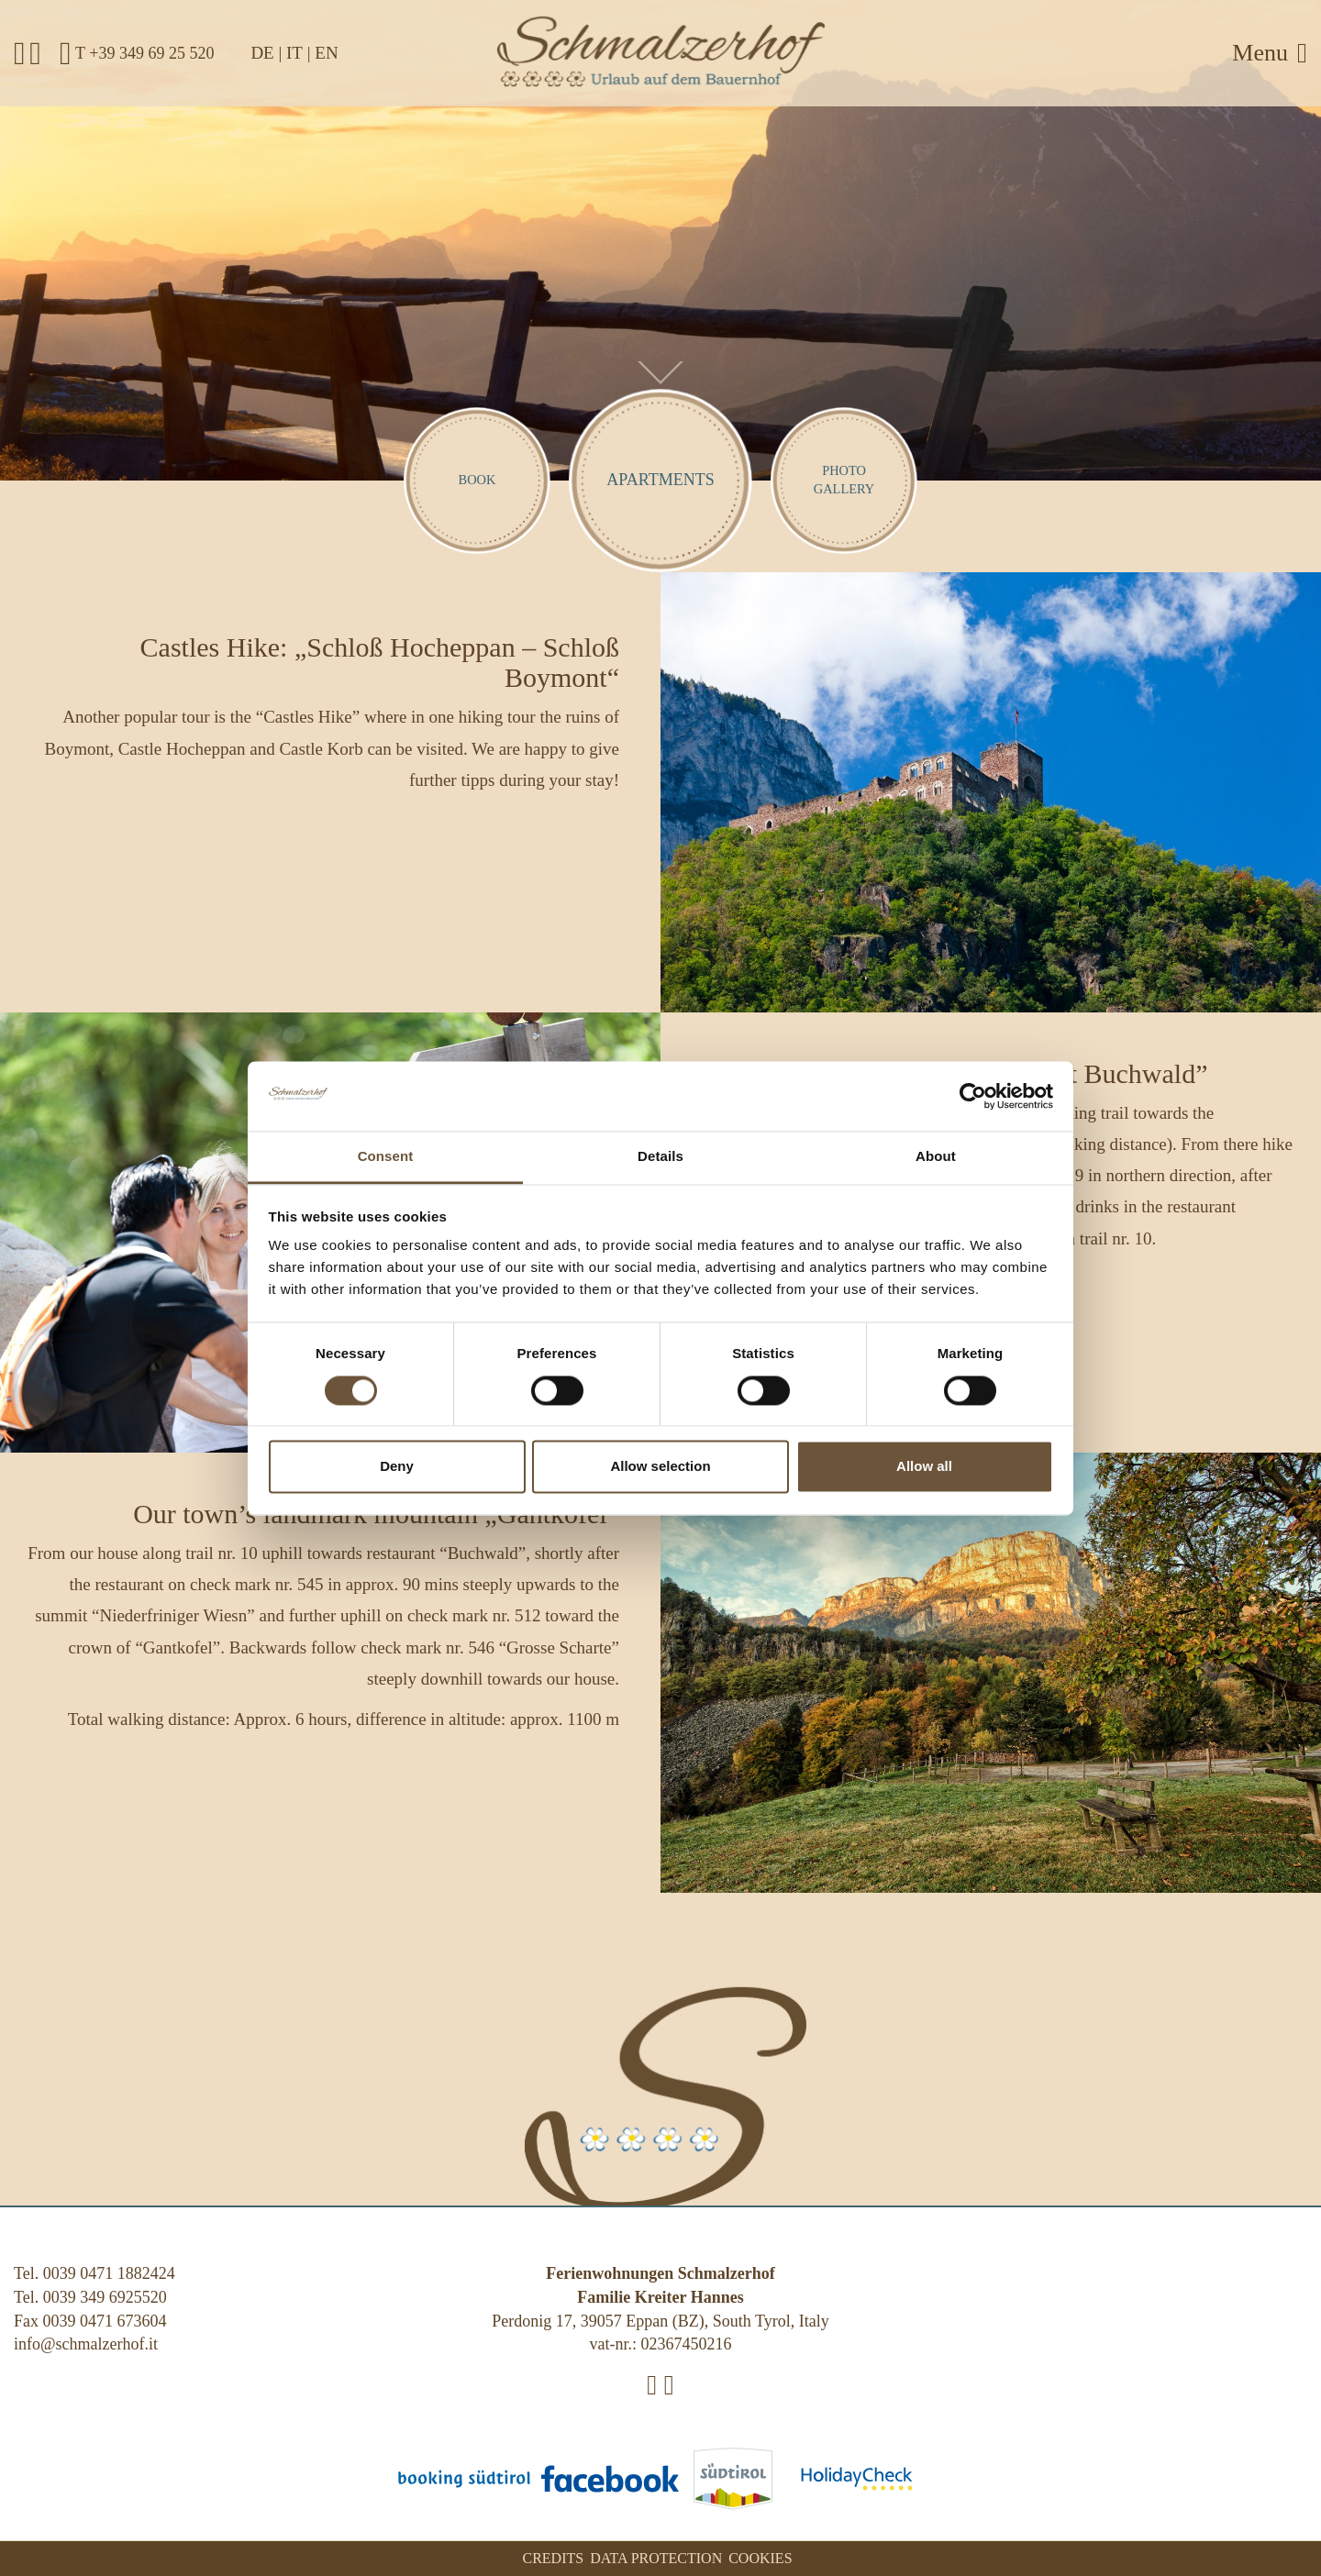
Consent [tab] (386, 1157)
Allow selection (660, 1467)
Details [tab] (660, 1157)
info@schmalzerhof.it (86, 2344)
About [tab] (936, 1157)
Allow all (924, 1467)
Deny (397, 1467)
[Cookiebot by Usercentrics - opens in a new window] (973, 1096)
